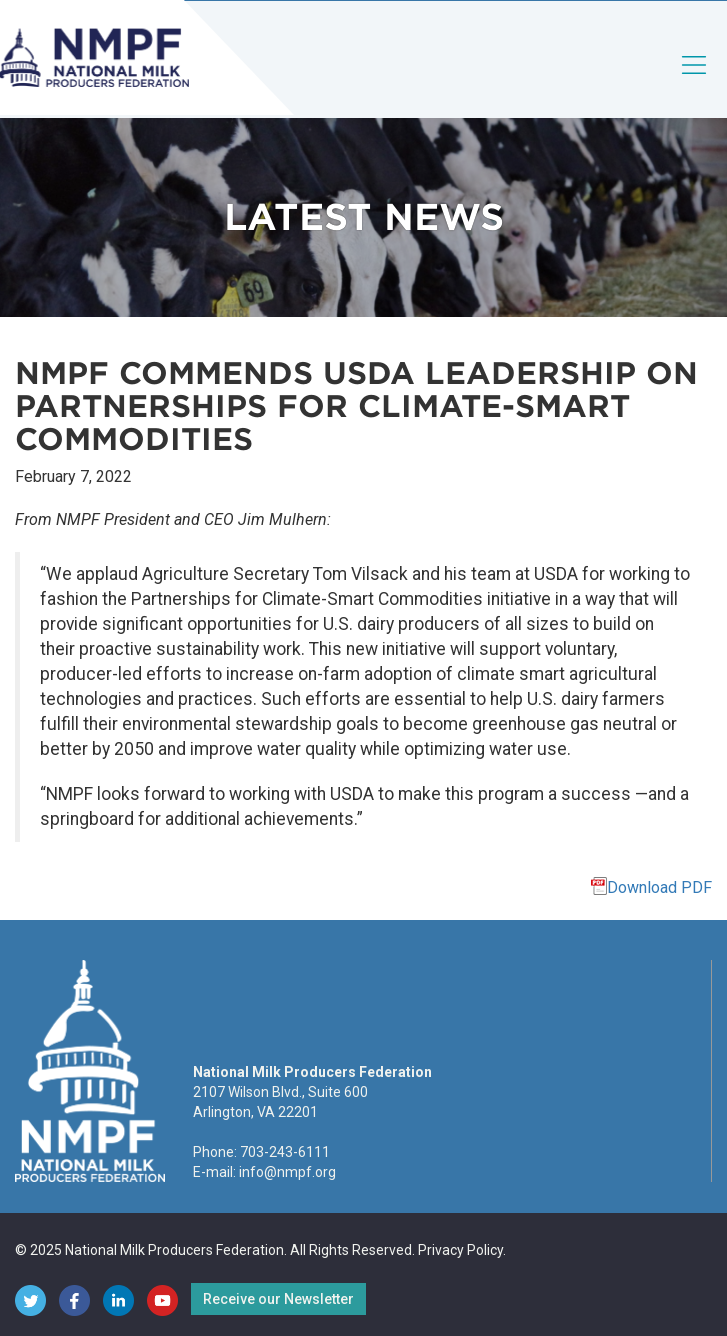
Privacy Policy (460, 1250)
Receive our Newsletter (278, 1299)
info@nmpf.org (287, 1172)
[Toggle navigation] (695, 81)
